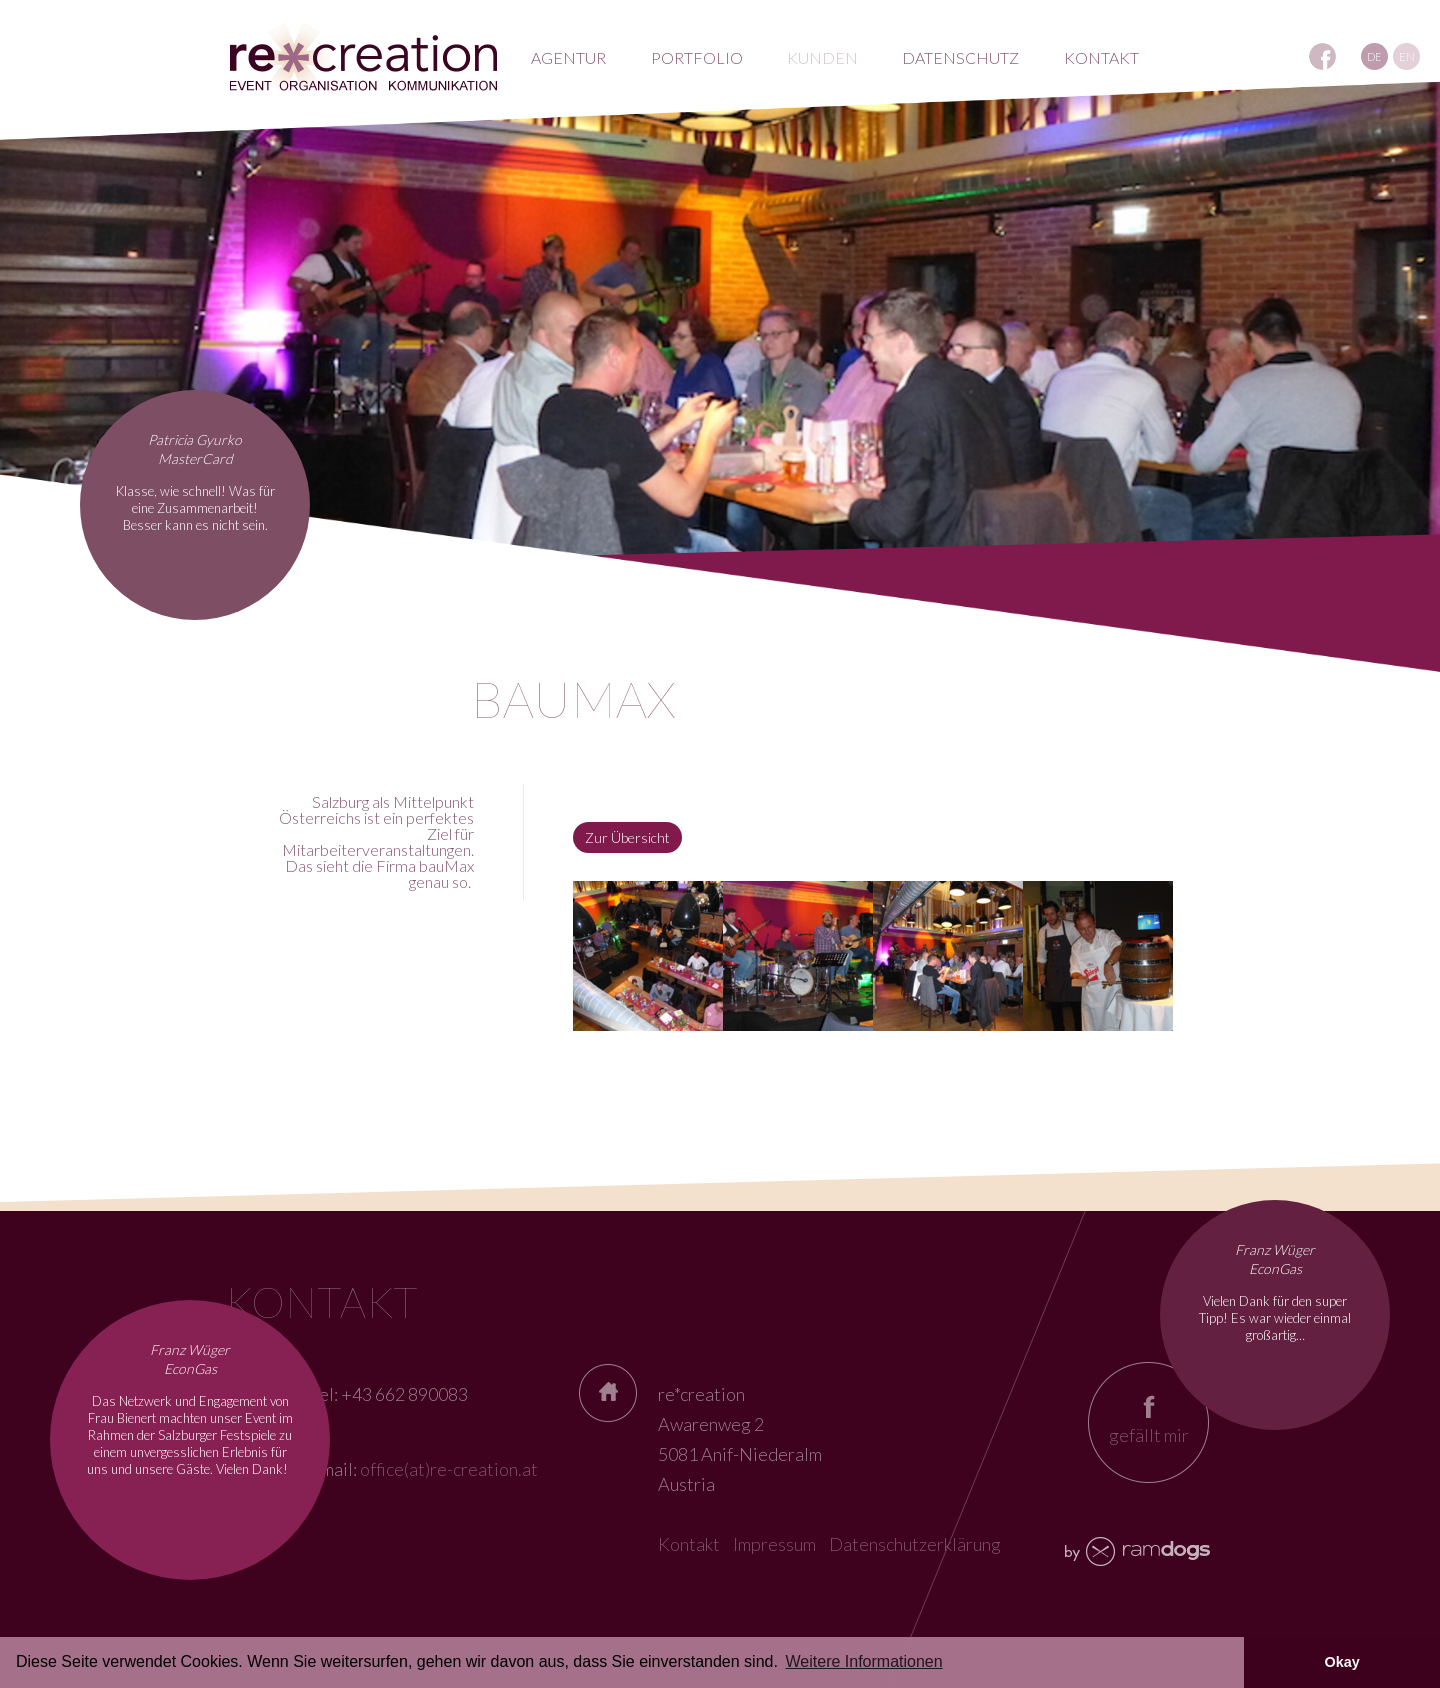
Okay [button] (1341, 1662)
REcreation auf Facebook (1322, 56)
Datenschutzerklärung (915, 1544)
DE (1374, 56)
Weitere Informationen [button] (864, 1661)
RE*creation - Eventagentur (363, 57)
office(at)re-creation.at (449, 1469)
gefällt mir (1149, 1435)
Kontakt (689, 1544)
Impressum (774, 1544)
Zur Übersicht (627, 837)
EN (1407, 56)
